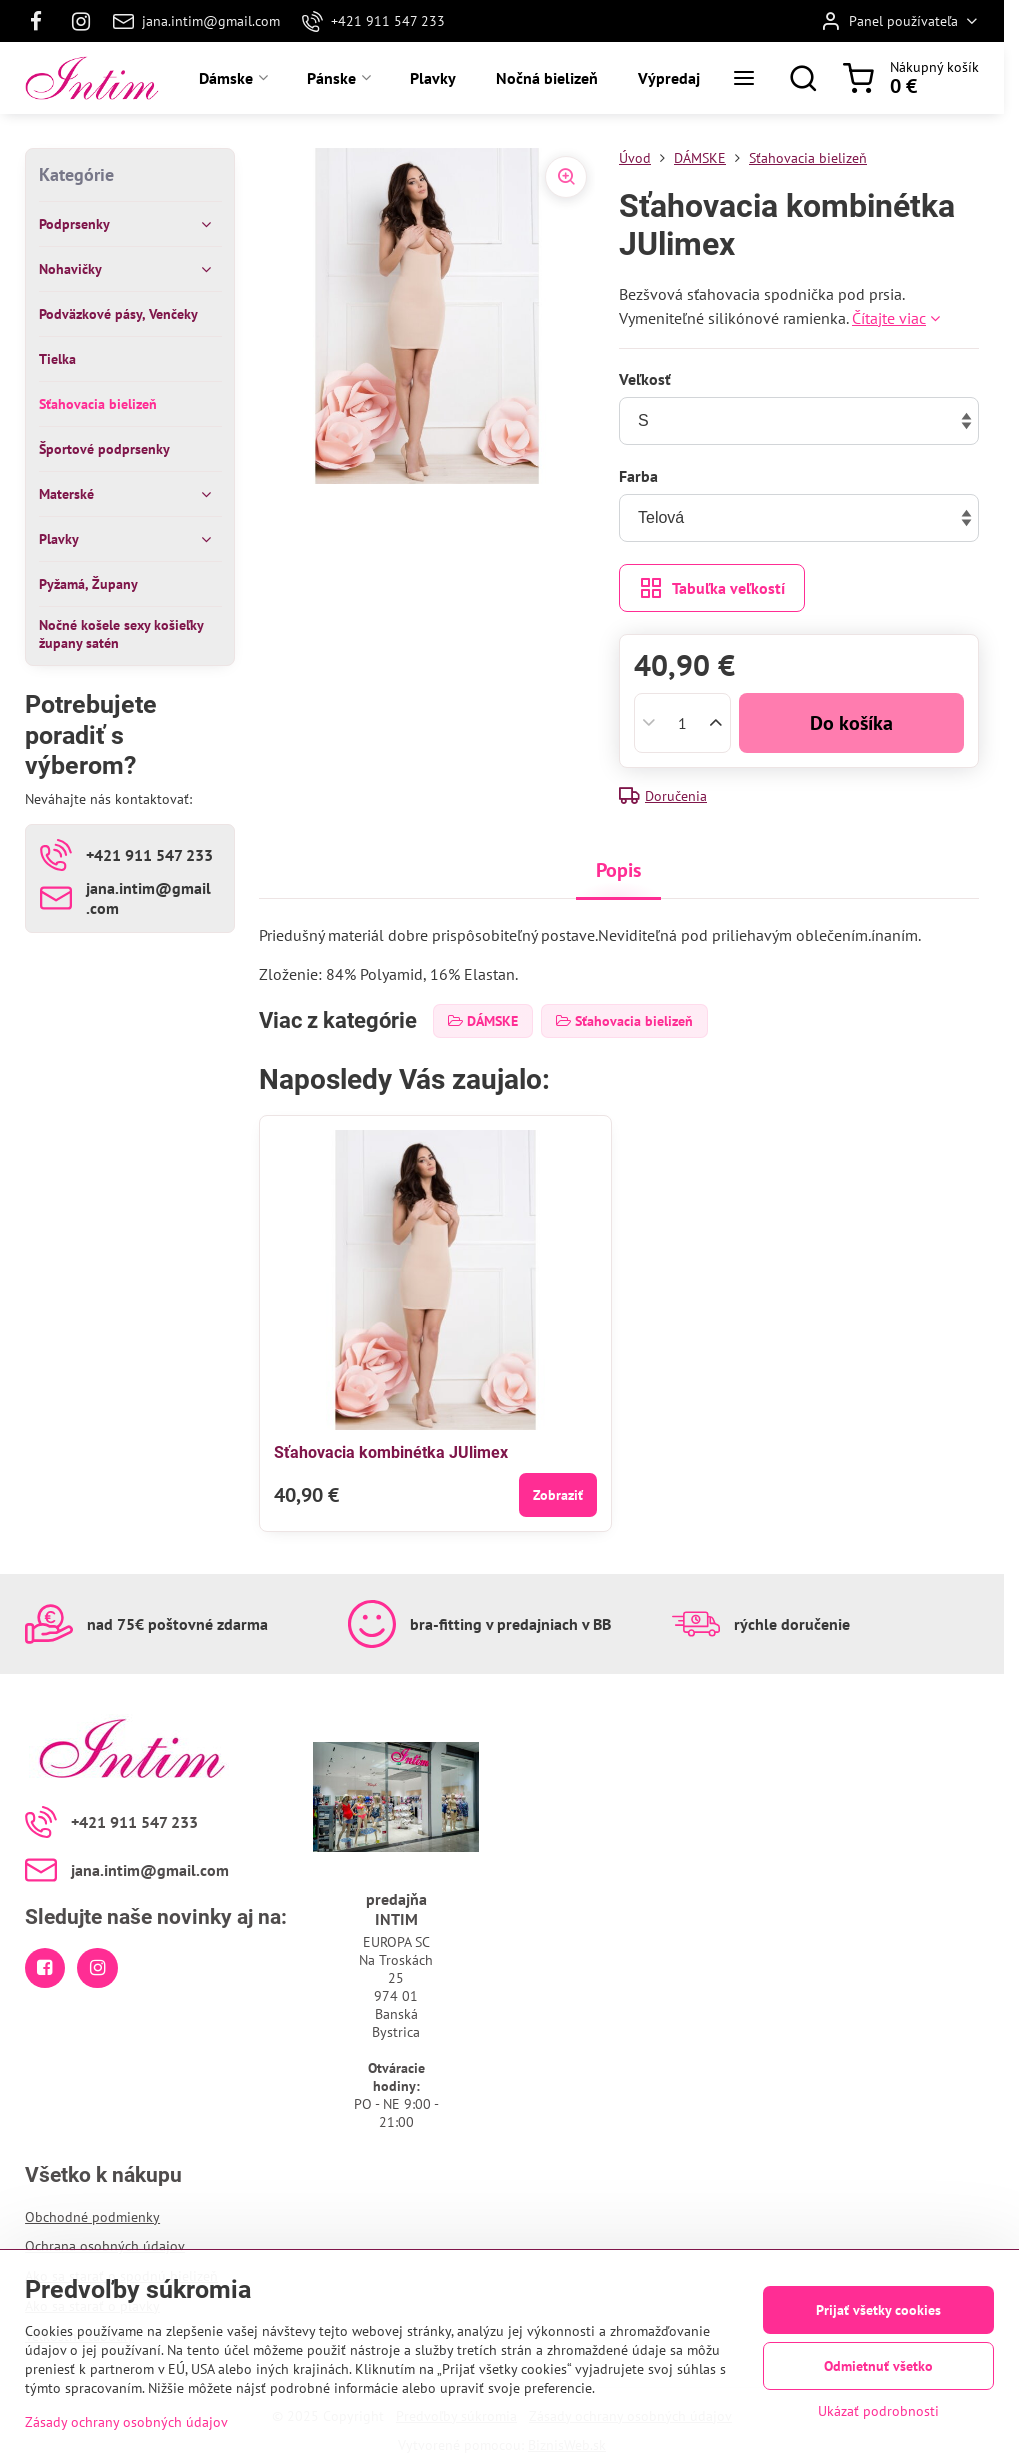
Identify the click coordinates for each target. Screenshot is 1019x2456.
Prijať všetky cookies (878, 2310)
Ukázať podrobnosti (878, 2411)
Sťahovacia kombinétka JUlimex (391, 1452)
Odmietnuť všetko (878, 2366)
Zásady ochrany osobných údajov (126, 2422)
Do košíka (851, 723)
